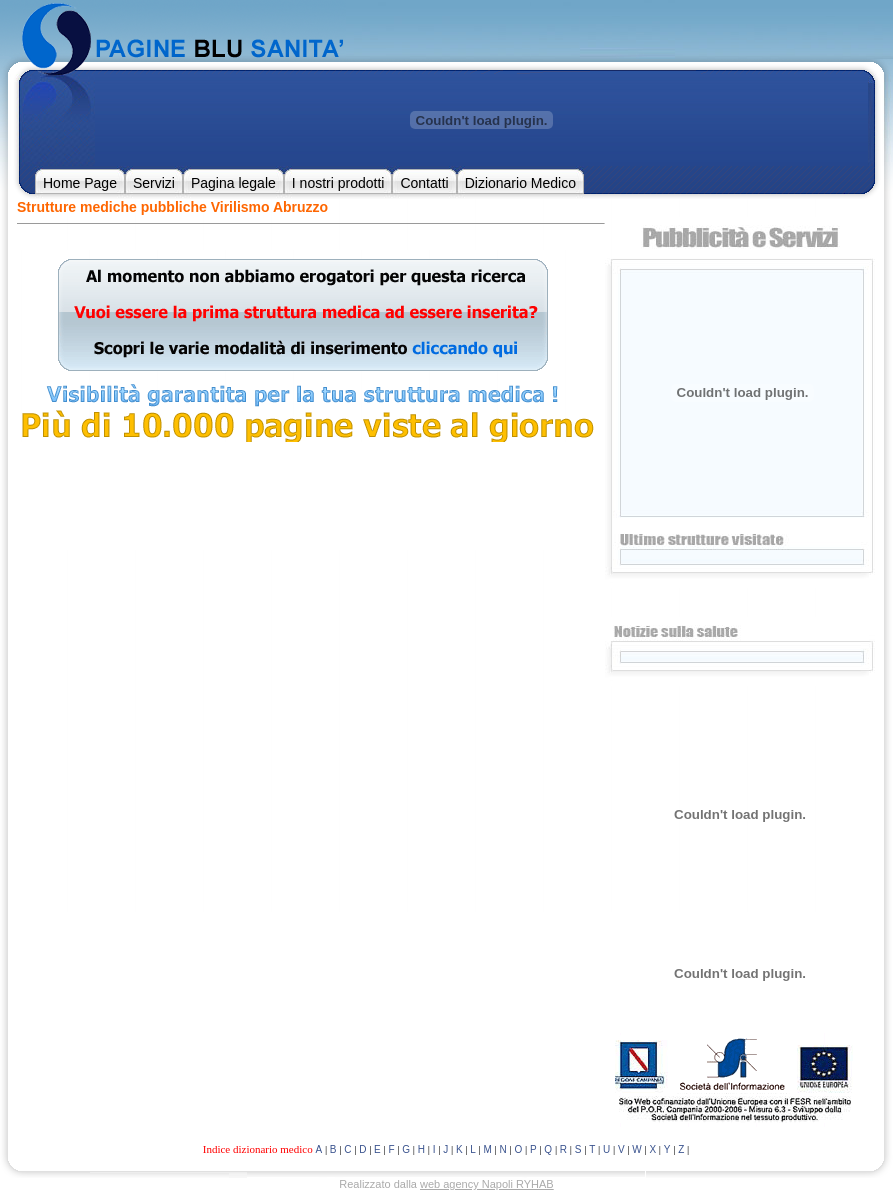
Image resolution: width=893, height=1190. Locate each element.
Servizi (154, 183)
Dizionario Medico (520, 183)
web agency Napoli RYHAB (487, 1184)
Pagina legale (233, 183)
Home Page (80, 183)
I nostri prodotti (338, 183)
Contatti (424, 183)
